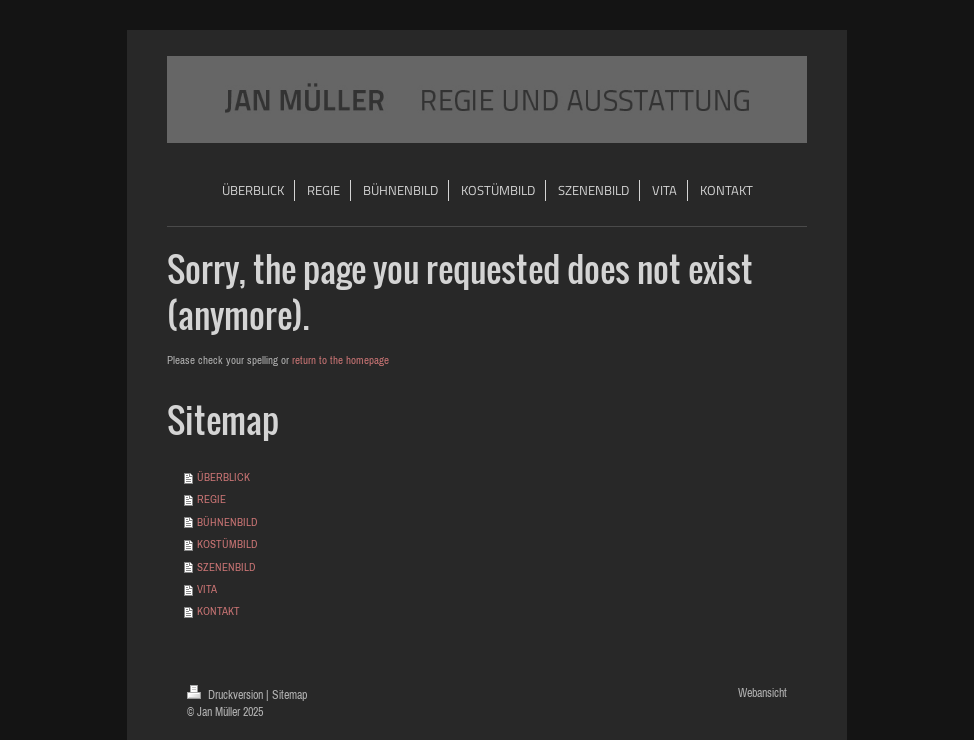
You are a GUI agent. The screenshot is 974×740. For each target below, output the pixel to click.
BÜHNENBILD (227, 522)
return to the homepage (340, 360)
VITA (207, 589)
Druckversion (226, 694)
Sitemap (289, 694)
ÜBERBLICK (223, 477)
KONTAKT (218, 611)
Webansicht (762, 692)
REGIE (211, 499)
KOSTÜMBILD (227, 544)
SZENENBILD (226, 567)
